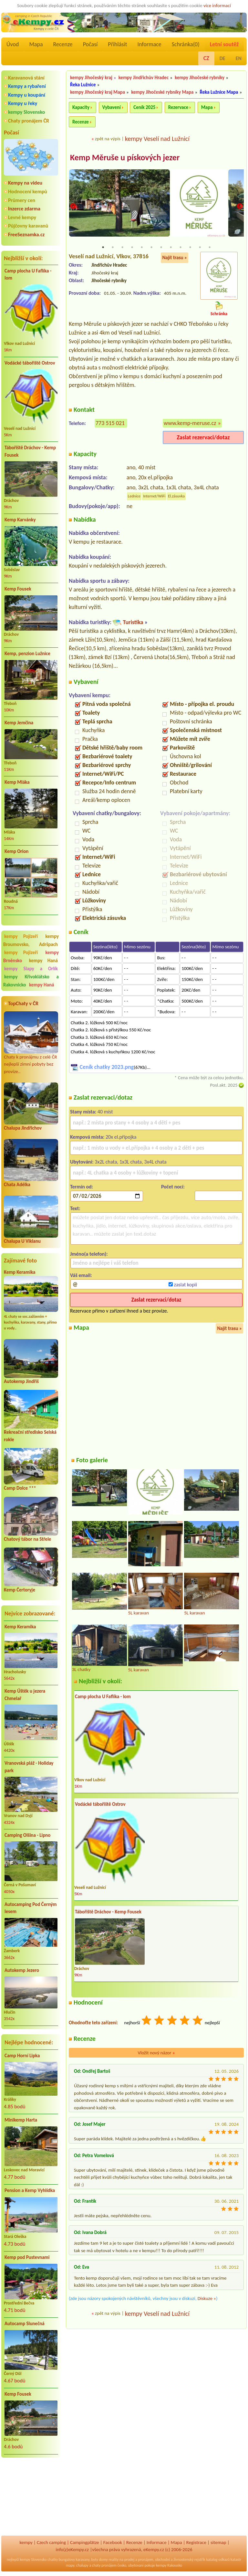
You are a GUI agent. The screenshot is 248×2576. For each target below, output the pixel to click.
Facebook (112, 2542)
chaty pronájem (104, 2565)
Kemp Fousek (18, 589)
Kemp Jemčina (19, 723)
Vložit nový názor (156, 2053)
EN (239, 58)
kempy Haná (43, 960)
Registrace (196, 2542)
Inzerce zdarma (24, 209)
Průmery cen (21, 200)
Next (239, 207)
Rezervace (178, 107)
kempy (25, 2542)
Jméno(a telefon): (89, 1254)
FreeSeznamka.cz (26, 234)
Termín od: (81, 1187)
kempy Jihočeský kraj (91, 77)
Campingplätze (84, 2542)
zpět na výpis (107, 139)
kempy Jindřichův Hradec (144, 77)
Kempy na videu (25, 183)
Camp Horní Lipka (22, 2056)
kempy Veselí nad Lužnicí (157, 139)
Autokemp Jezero (22, 1970)
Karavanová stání (26, 78)
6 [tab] (151, 247)
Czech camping (51, 2542)
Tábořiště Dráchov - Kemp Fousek (30, 451)
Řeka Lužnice (83, 85)
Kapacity (80, 107)
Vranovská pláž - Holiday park (29, 1766)
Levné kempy (22, 217)
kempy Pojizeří (21, 936)
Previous (73, 207)
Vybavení (111, 107)
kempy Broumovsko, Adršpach (31, 940)
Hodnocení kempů (27, 191)
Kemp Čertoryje (19, 1590)
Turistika (133, 622)
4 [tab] (132, 247)
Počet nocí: (173, 1187)
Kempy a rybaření (27, 86)
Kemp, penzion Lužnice (27, 653)
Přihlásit (117, 44)
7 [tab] (161, 247)
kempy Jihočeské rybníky (199, 77)
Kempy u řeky (22, 103)
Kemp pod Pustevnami (27, 2257)
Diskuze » (207, 2299)
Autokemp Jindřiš (21, 1381)
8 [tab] (171, 247)
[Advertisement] (31, 2497)
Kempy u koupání (26, 95)
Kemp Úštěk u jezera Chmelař (25, 1694)
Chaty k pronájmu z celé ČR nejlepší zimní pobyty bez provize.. (31, 1042)
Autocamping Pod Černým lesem (31, 1908)
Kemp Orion (16, 851)
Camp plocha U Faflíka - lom (28, 274)
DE (222, 58)
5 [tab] (142, 247)
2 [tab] (112, 247)
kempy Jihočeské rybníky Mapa (162, 92)
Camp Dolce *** (20, 1488)
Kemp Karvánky (20, 520)
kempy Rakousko (169, 2565)
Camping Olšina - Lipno (27, 1835)
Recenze (63, 44)
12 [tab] (209, 247)
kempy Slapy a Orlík (31, 969)
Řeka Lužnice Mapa (219, 92)
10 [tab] (190, 247)
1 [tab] (103, 247)
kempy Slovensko (26, 112)
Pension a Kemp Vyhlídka (30, 2190)
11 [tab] (200, 247)
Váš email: (81, 1275)
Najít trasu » (174, 258)
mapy (70, 2565)
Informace (149, 44)
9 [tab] (180, 247)
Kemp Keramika (19, 1272)
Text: (75, 1209)
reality (113, 2559)
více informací (217, 5)
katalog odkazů (218, 2559)
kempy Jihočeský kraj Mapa (97, 92)
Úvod (12, 44)
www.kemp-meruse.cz (190, 423)
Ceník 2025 (144, 107)
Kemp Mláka (17, 782)
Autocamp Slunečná (25, 2323)
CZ (206, 58)
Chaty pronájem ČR (28, 121)
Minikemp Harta (21, 2120)
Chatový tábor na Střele (27, 1539)
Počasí (90, 44)
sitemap (218, 2542)
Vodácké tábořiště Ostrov (30, 363)
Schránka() (186, 44)
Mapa (36, 44)
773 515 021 (110, 423)
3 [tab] (122, 247)
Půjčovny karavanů (28, 226)
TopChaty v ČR (23, 1003)
